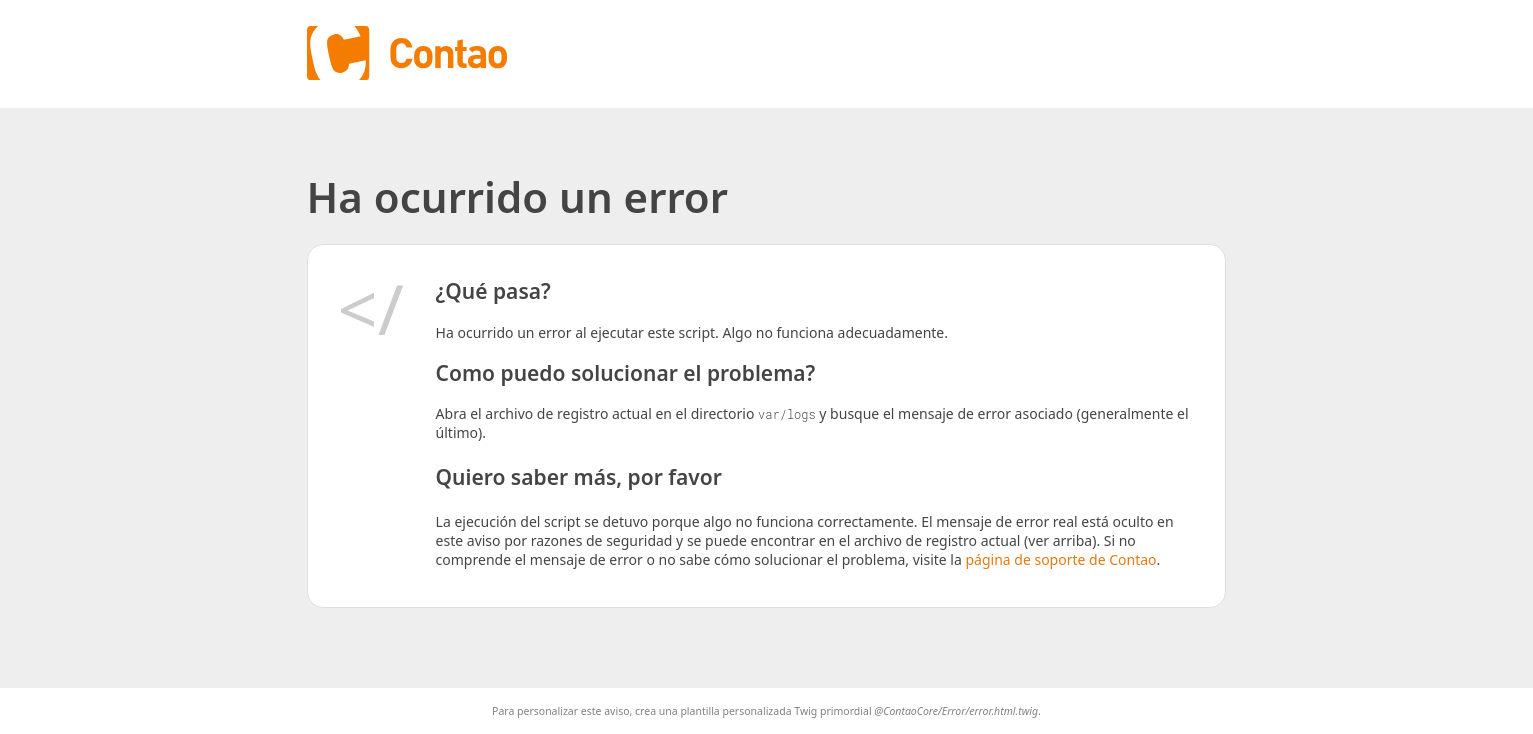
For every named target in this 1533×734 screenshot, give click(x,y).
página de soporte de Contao (1060, 559)
